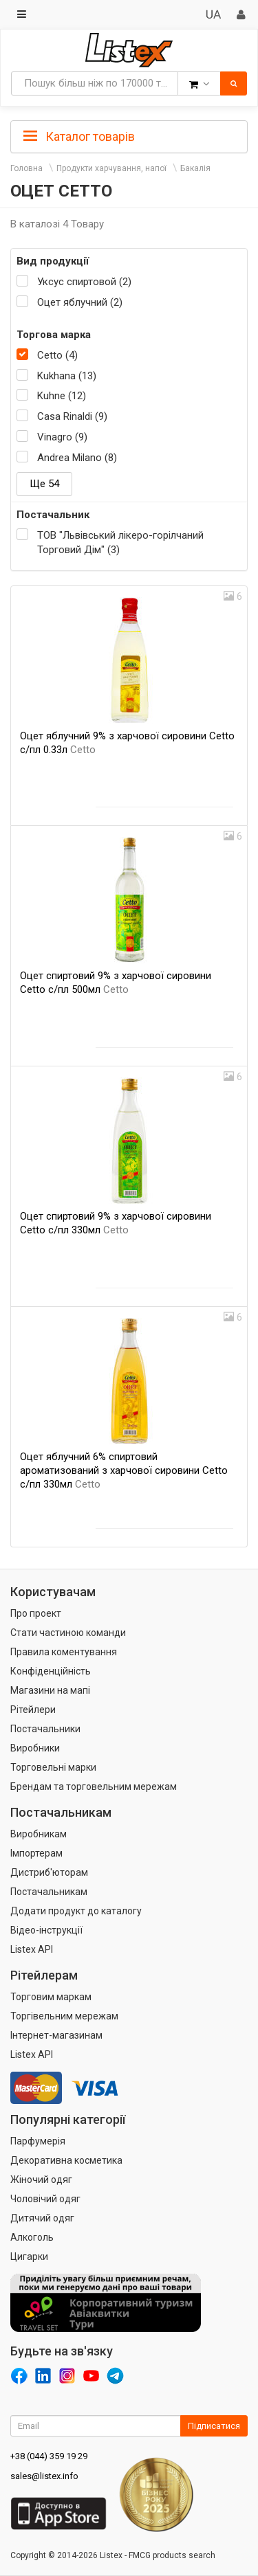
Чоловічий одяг (45, 2198)
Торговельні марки (53, 1767)
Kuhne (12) (61, 396)
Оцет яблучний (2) (79, 302)
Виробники (35, 1748)
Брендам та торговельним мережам (93, 1786)
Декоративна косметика (66, 2160)
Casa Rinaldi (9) (72, 416)
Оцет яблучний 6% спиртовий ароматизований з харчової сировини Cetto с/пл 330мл (124, 1470)
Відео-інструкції (46, 1930)
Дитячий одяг (42, 2218)
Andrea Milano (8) (77, 457)
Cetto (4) (57, 355)
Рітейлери (33, 1709)
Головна (26, 168)
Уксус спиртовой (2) (84, 282)
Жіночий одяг (41, 2179)
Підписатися (214, 2426)
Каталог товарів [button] (79, 137)
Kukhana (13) (66, 376)
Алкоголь (32, 2237)
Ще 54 (44, 484)
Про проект (35, 1613)
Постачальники (45, 1728)
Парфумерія (37, 2141)
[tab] (129, 135)
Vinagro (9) (62, 437)
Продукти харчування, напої (111, 168)
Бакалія (195, 168)
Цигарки (29, 2256)
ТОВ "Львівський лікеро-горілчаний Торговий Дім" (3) (120, 542)
